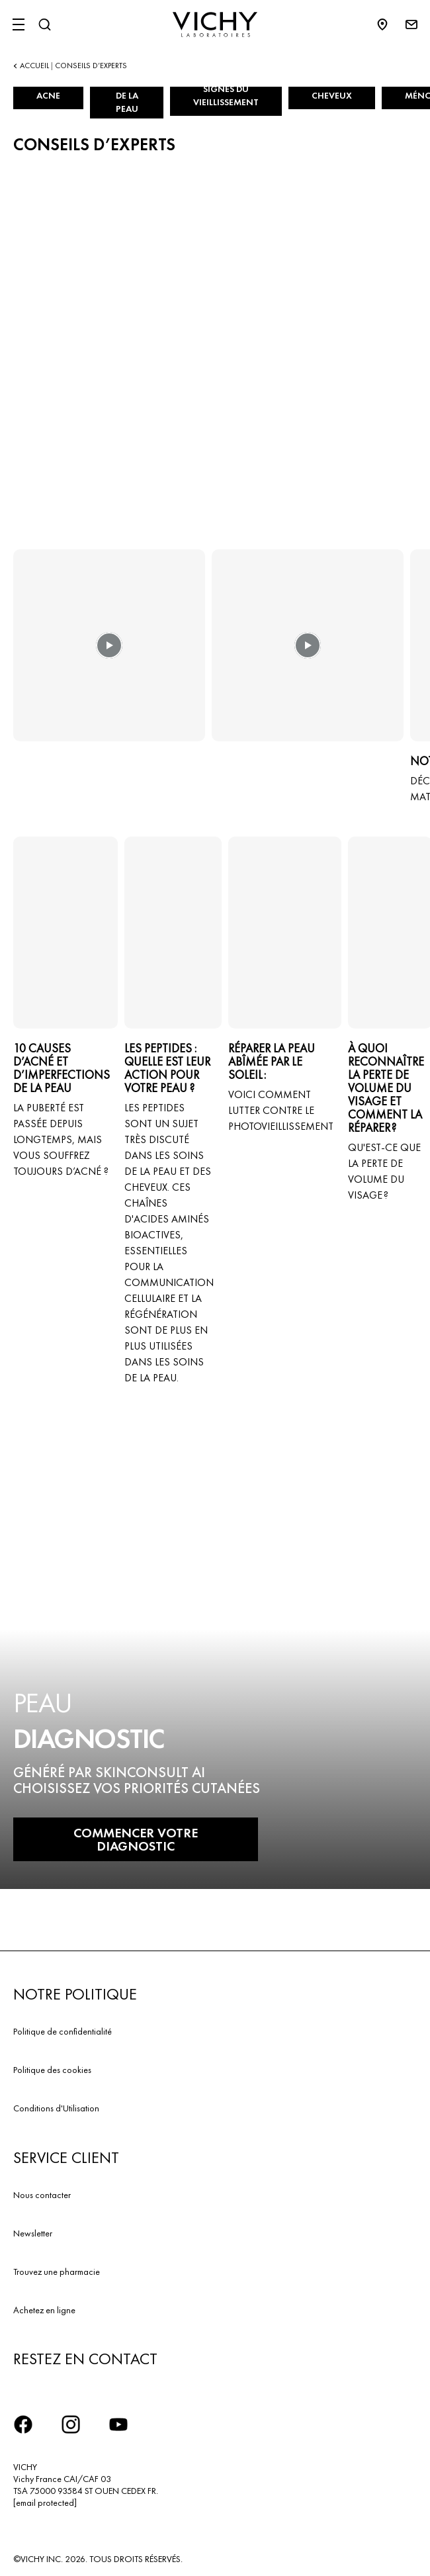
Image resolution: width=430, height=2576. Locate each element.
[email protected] (45, 2502)
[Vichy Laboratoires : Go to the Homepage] (215, 24)
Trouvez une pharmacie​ (56, 2271)
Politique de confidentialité (62, 2031)
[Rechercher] (44, 24)
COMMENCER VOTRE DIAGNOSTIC (135, 1839)
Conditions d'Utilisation (56, 2108)
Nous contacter (42, 2195)
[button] (109, 654)
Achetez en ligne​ (44, 2310)
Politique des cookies (52, 2070)
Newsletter (32, 2233)
